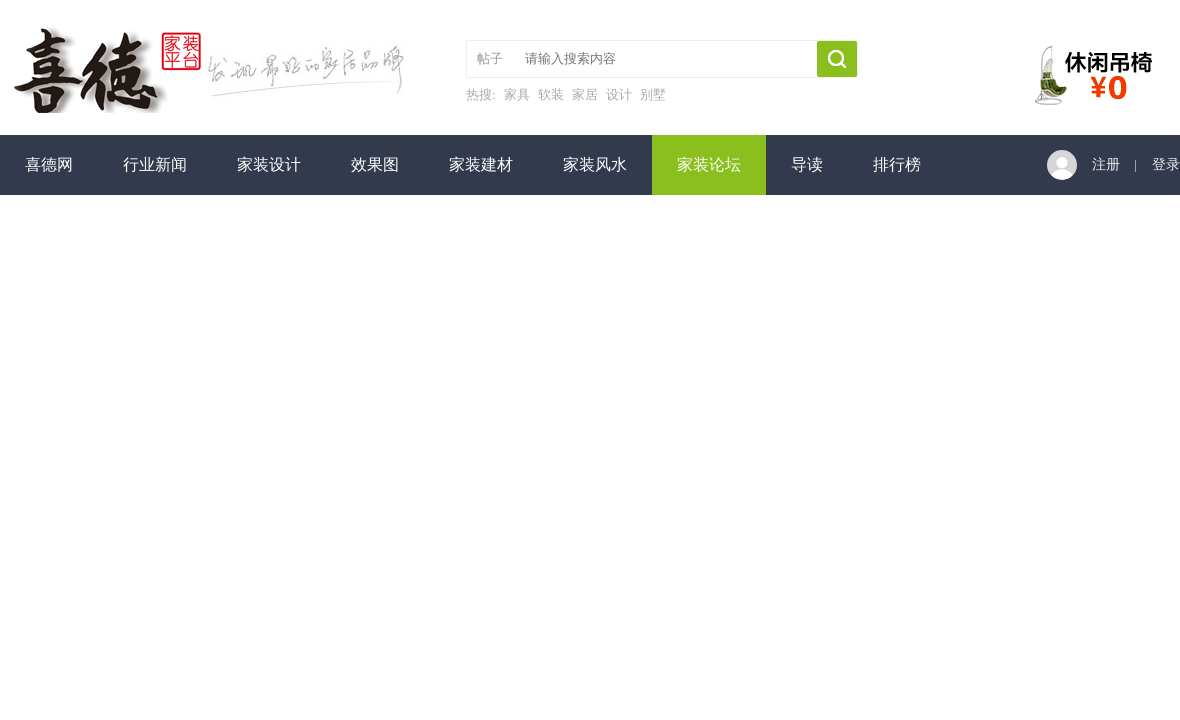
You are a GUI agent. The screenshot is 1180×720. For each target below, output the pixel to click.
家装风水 (595, 164)
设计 (619, 94)
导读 (807, 164)
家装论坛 (709, 164)
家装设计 (269, 164)
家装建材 (481, 164)
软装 (551, 94)
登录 (1166, 164)
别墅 (653, 94)
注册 (1106, 164)
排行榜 (897, 164)
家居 (585, 94)
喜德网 (49, 164)
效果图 (375, 164)
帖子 (490, 58)
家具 (517, 94)
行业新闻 (155, 164)
